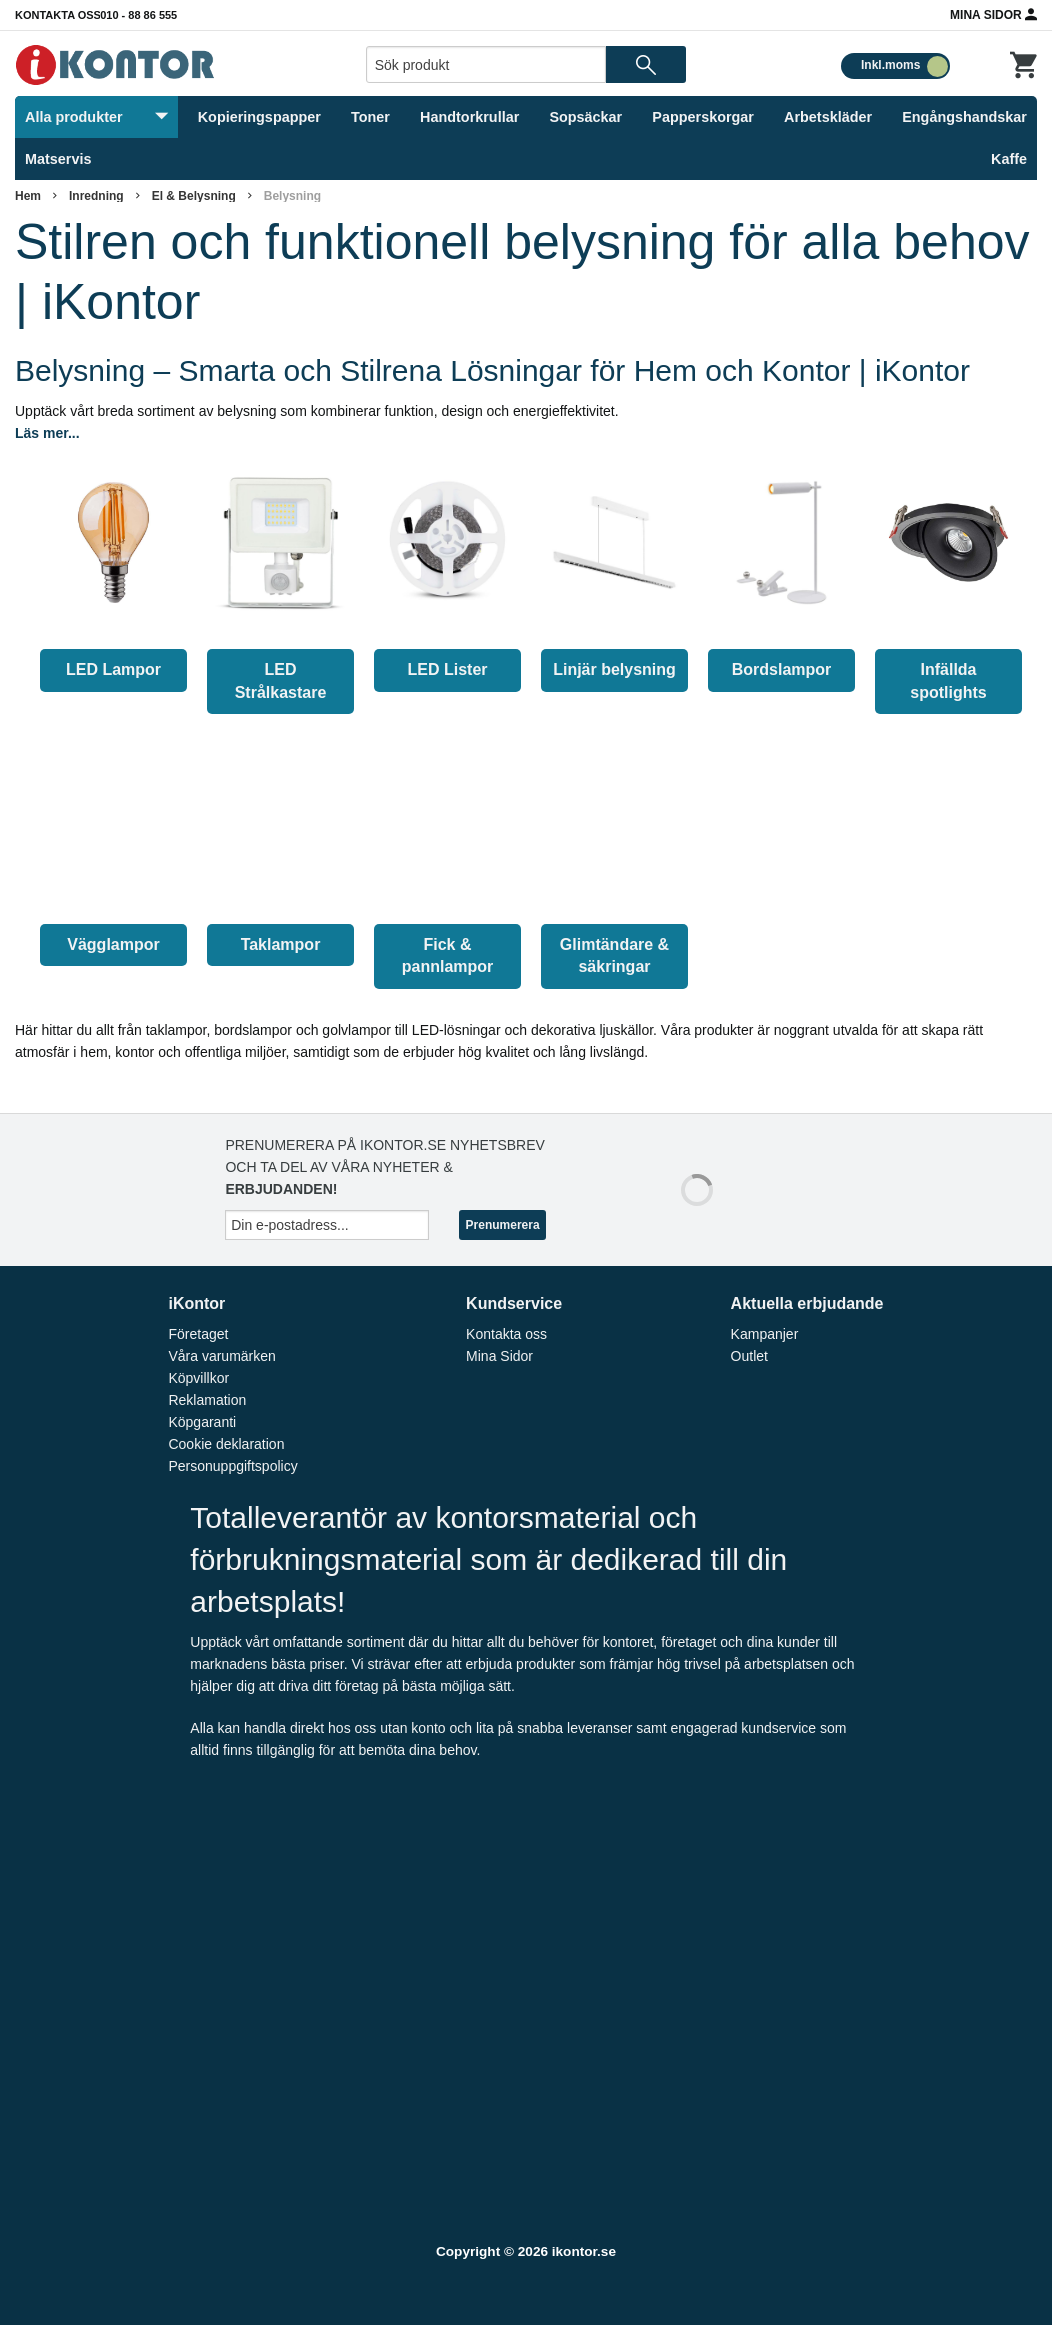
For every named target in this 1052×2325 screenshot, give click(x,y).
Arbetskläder (828, 117)
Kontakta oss (58, 15)
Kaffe (1009, 159)
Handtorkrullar (469, 117)
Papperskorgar (703, 117)
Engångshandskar (964, 117)
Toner (370, 117)
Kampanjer (765, 1334)
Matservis (58, 159)
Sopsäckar (585, 117)
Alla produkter (96, 117)
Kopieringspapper (259, 117)
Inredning (96, 196)
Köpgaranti (202, 1422)
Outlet (749, 1356)
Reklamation (207, 1400)
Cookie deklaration (226, 1444)
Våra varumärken (221, 1356)
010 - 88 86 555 (138, 15)
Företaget (198, 1334)
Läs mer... (47, 433)
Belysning (292, 196)
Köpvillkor (198, 1378)
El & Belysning (194, 196)
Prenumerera (503, 1225)
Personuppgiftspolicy (232, 1466)
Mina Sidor (993, 14)
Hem (28, 196)
